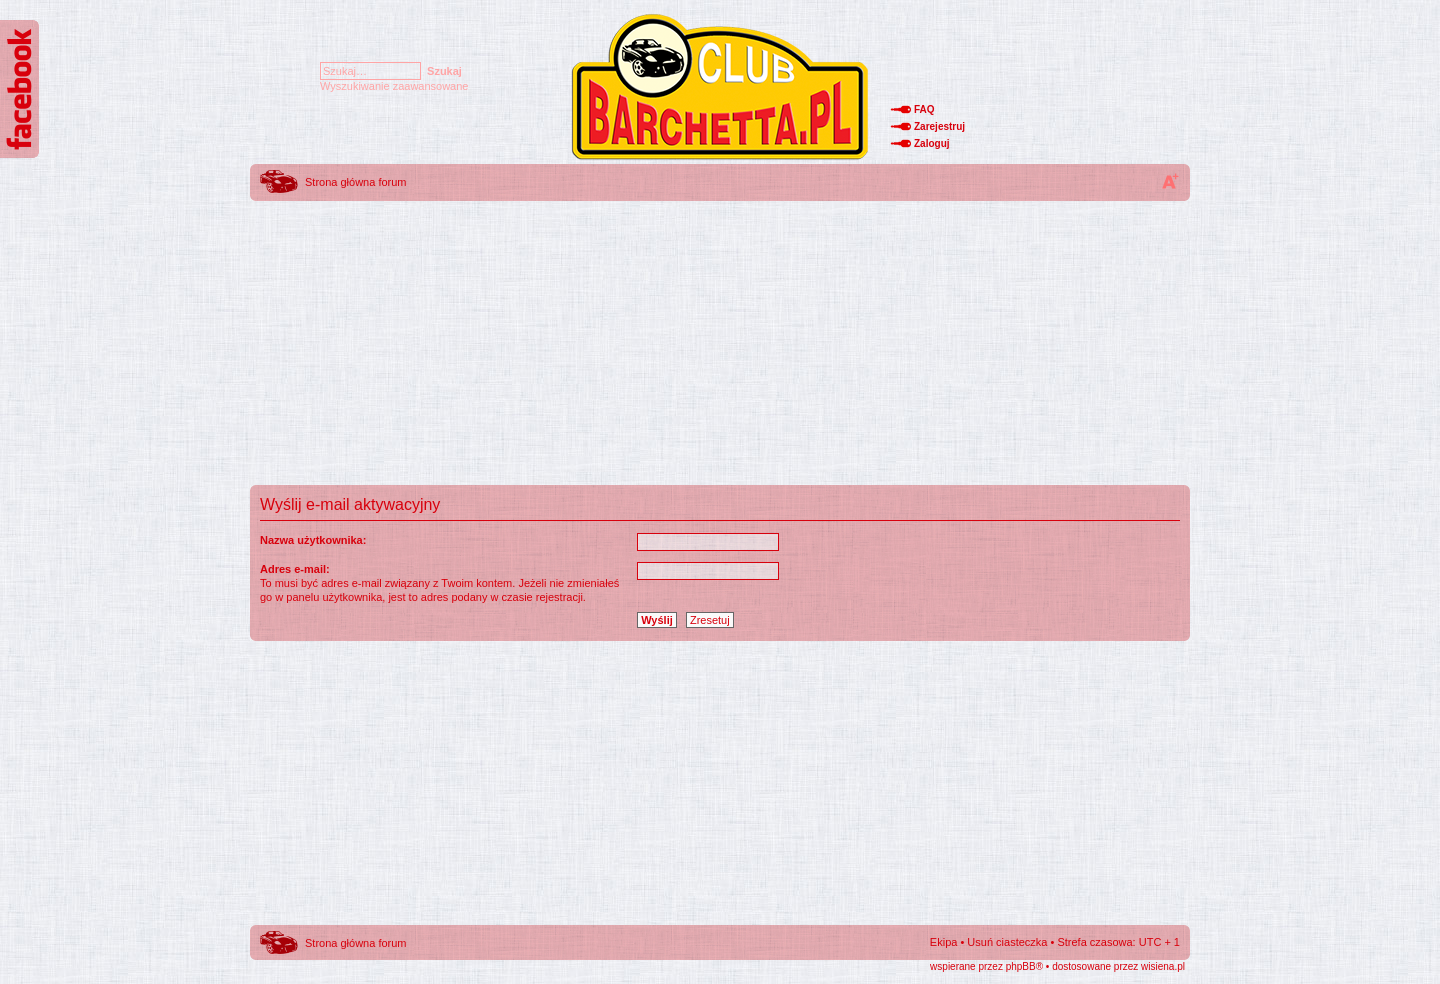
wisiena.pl (1163, 966)
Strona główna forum (356, 182)
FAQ (924, 109)
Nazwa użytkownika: (313, 540)
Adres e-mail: (295, 569)
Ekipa (944, 942)
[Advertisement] (720, 345)
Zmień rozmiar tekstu (1170, 181)
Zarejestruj (939, 126)
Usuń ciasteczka (1007, 942)
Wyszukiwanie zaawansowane (394, 86)
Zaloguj (932, 143)
